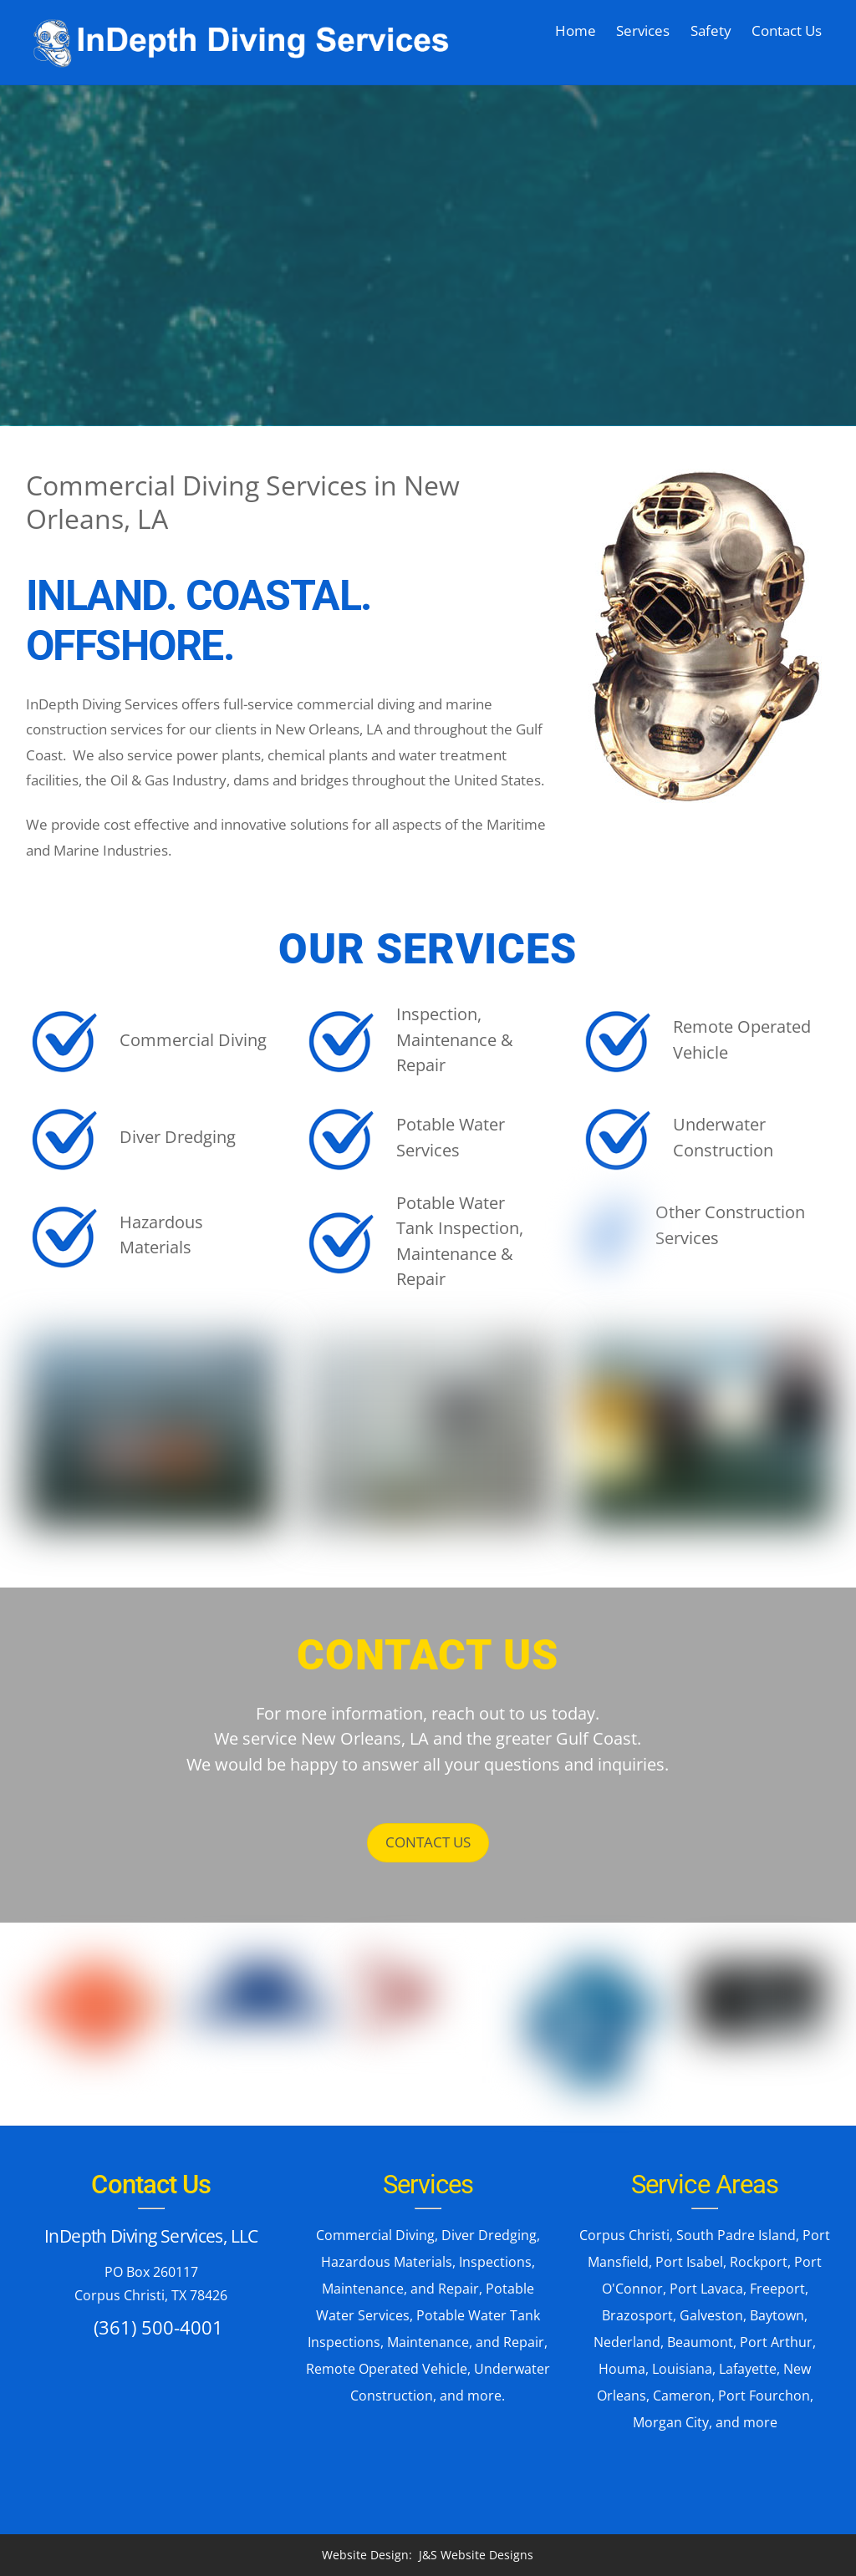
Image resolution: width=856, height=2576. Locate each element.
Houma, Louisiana (655, 2369)
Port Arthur (776, 2342)
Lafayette (748, 2369)
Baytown (777, 2315)
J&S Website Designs (476, 2555)
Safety (710, 30)
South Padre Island (736, 2235)
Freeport (777, 2288)
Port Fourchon (764, 2395)
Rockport (758, 2262)
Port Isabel (689, 2262)
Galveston (711, 2315)
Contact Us (787, 30)
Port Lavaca (706, 2288)
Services (643, 30)
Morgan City (671, 2422)
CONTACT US (428, 1841)
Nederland (627, 2342)
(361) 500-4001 (158, 2326)
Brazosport (637, 2315)
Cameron (682, 2395)
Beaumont (700, 2342)
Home (575, 30)
